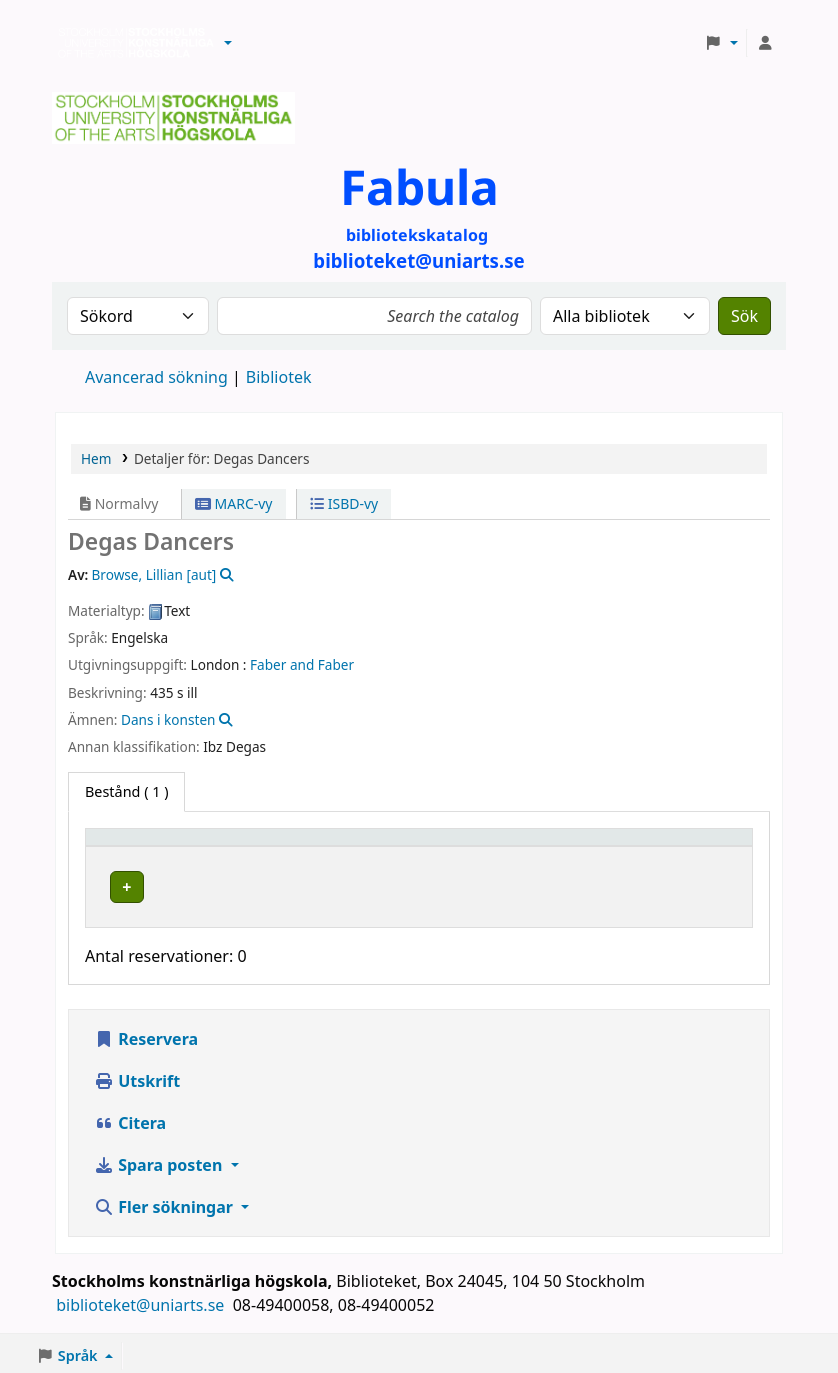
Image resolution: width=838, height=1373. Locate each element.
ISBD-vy (344, 503)
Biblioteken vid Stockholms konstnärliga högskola (131, 43)
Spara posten (160, 1160)
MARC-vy (234, 503)
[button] (228, 43)
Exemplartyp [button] (139, 846)
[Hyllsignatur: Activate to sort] (562, 846)
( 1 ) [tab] (126, 791)
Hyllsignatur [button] (533, 846)
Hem (96, 458)
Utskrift (137, 1076)
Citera (130, 1118)
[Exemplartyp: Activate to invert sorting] (169, 846)
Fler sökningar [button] (165, 1202)
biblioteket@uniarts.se (142, 1300)
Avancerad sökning (156, 377)
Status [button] (675, 846)
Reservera (146, 1034)
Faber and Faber (302, 664)
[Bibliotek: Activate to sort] (366, 846)
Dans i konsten (168, 719)
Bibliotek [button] (293, 846)
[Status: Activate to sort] (698, 846)
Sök (744, 316)
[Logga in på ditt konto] (765, 43)
